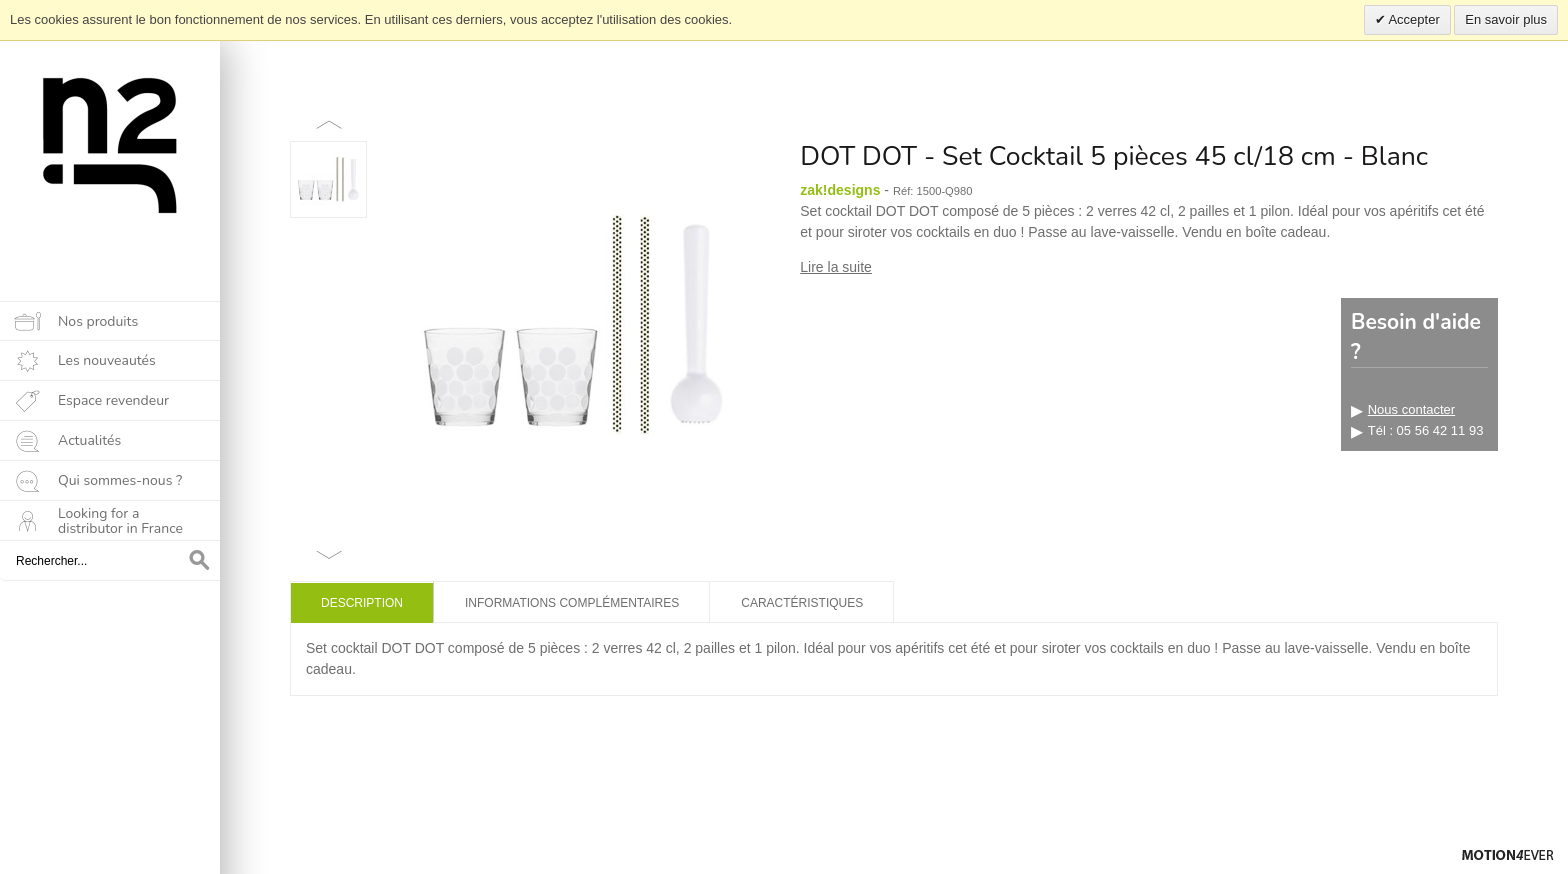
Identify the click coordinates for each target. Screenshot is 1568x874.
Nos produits (98, 321)
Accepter (1413, 19)
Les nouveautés (107, 360)
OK (200, 561)
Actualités (89, 440)
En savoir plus (1506, 19)
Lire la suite (836, 267)
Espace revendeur (113, 400)
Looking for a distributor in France (120, 521)
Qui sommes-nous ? (120, 480)
